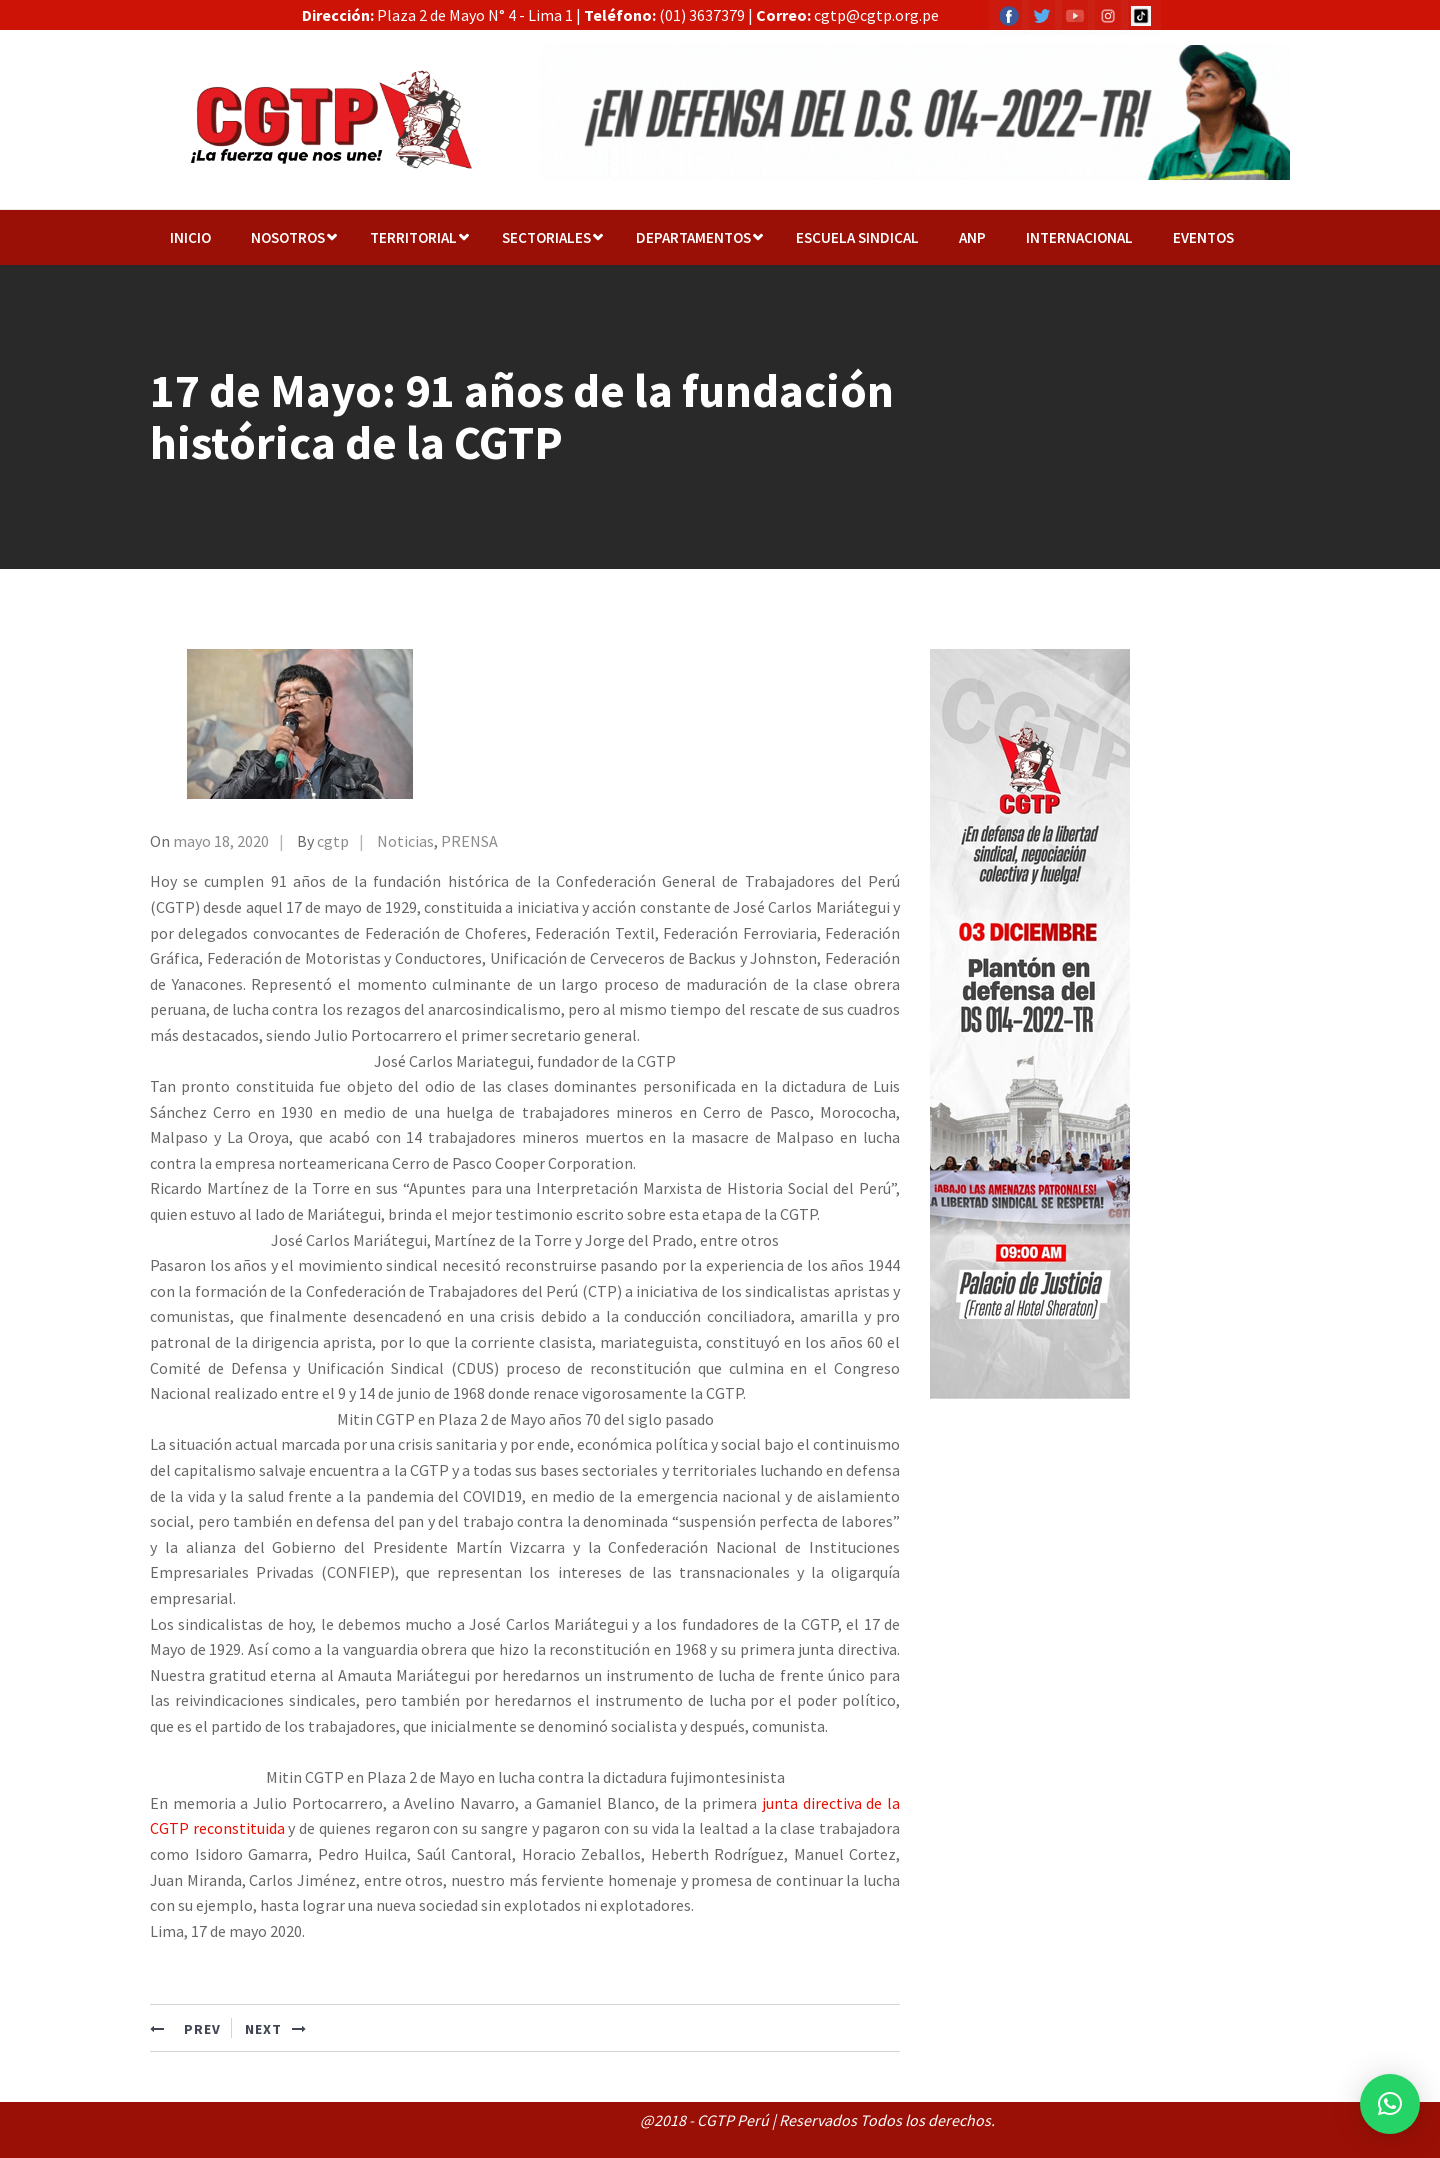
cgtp (333, 841)
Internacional (1079, 237)
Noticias (405, 841)
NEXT (276, 2029)
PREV (185, 2029)
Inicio (190, 237)
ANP (972, 237)
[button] (1390, 2104)
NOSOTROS (288, 237)
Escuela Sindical (857, 237)
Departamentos (693, 237)
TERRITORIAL (413, 237)
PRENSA (469, 841)
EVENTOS (1203, 237)
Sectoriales (546, 237)
